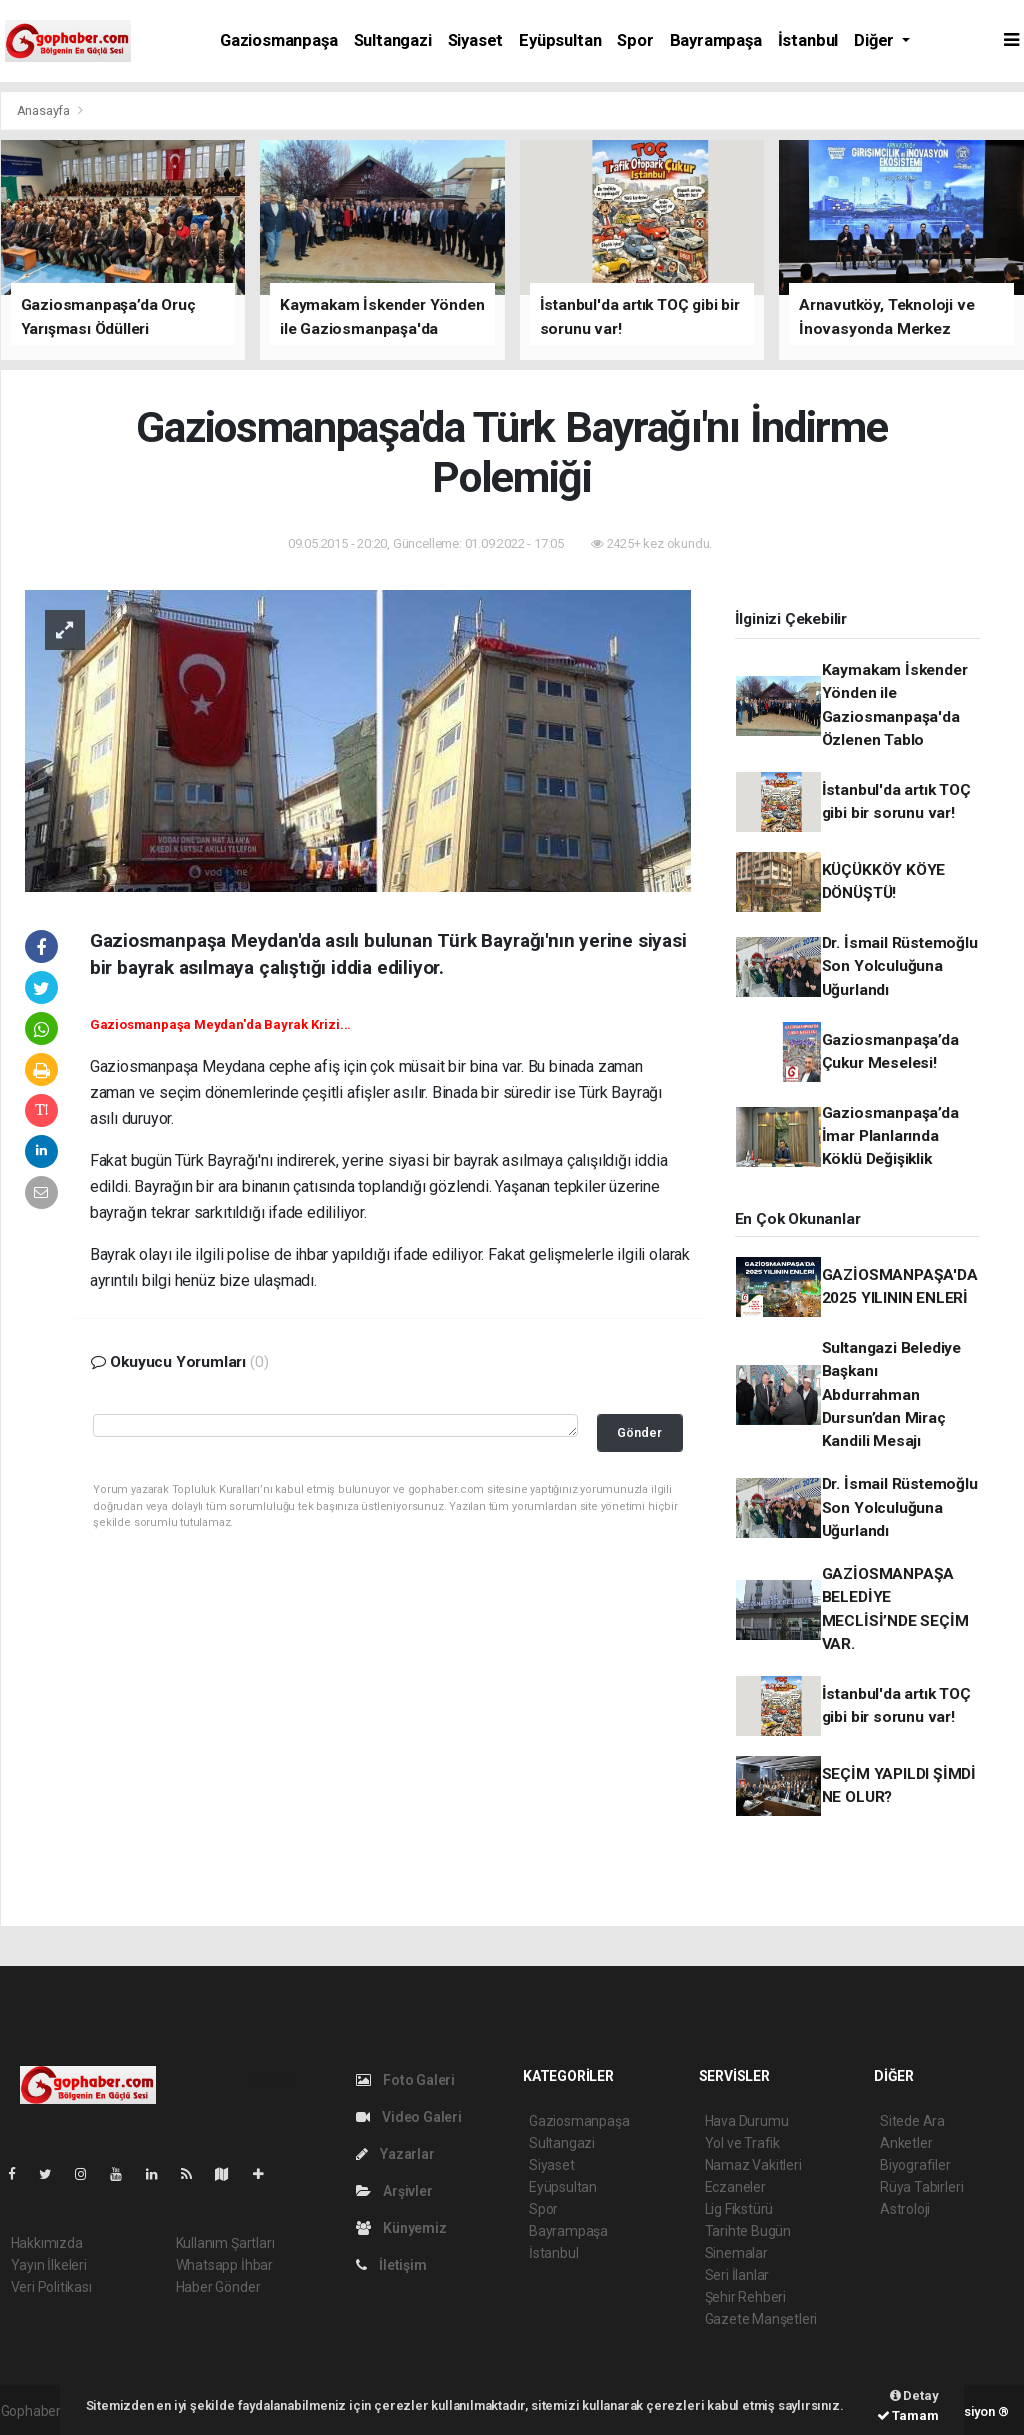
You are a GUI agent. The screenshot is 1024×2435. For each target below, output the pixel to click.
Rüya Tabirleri (921, 2187)
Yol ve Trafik (743, 2143)
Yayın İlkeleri (49, 2265)
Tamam (908, 2415)
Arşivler (394, 2191)
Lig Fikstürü (739, 2209)
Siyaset (476, 40)
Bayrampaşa (716, 40)
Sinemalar (736, 2253)
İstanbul (808, 40)
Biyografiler (915, 2165)
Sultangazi (393, 40)
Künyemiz (401, 2228)
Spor (635, 40)
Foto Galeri (406, 2080)
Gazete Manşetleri (761, 2319)
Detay (914, 2395)
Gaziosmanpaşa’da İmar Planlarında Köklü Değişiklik (890, 1136)
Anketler (906, 2143)
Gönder (639, 1432)
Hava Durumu (747, 2121)
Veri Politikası (51, 2287)
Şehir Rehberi (746, 2297)
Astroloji (905, 2209)
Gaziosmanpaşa (279, 40)
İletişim (391, 2265)
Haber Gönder (218, 2287)
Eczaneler (735, 2187)
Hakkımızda (47, 2243)
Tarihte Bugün (748, 2231)
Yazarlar (395, 2154)
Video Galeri (409, 2117)
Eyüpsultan (560, 40)
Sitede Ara (912, 2121)
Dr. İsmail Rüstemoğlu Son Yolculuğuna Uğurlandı (900, 966)
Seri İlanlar (737, 2275)
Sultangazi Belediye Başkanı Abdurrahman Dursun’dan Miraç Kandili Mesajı (891, 1394)
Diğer (876, 40)
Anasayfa (45, 110)
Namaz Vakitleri (753, 2165)
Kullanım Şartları (225, 2243)
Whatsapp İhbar (224, 2265)
